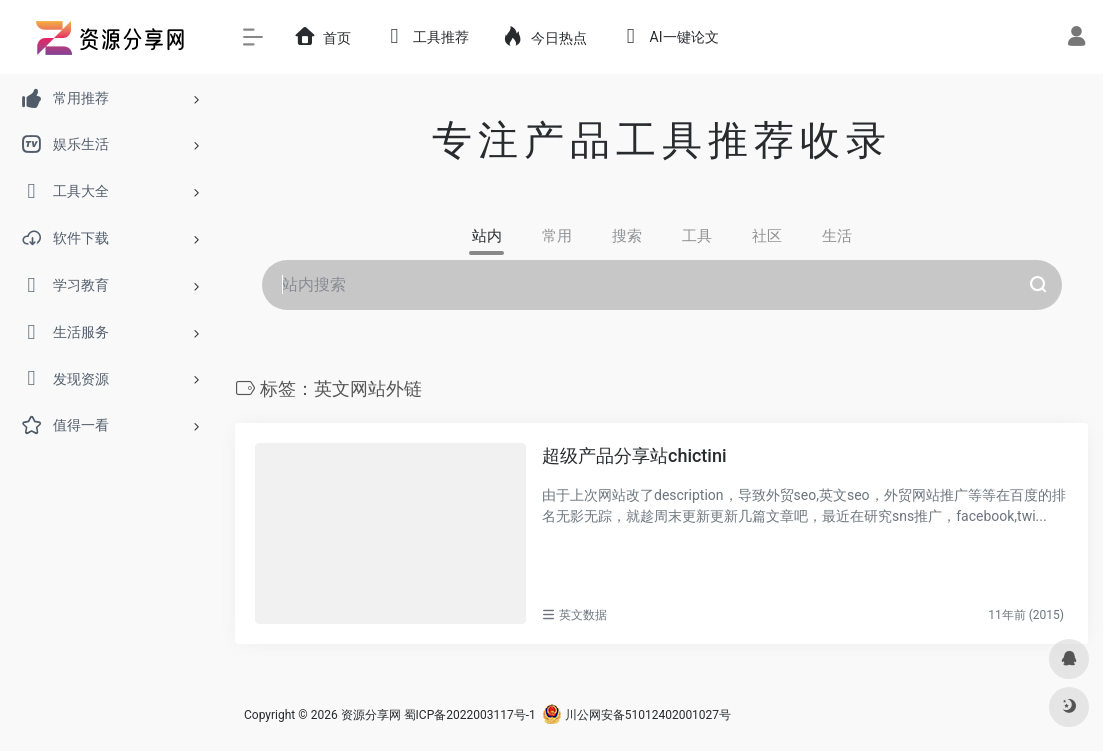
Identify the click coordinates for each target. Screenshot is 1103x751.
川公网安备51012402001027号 (636, 715)
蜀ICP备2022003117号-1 (470, 715)
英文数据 (583, 615)
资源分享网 (371, 715)
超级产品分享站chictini (634, 455)
